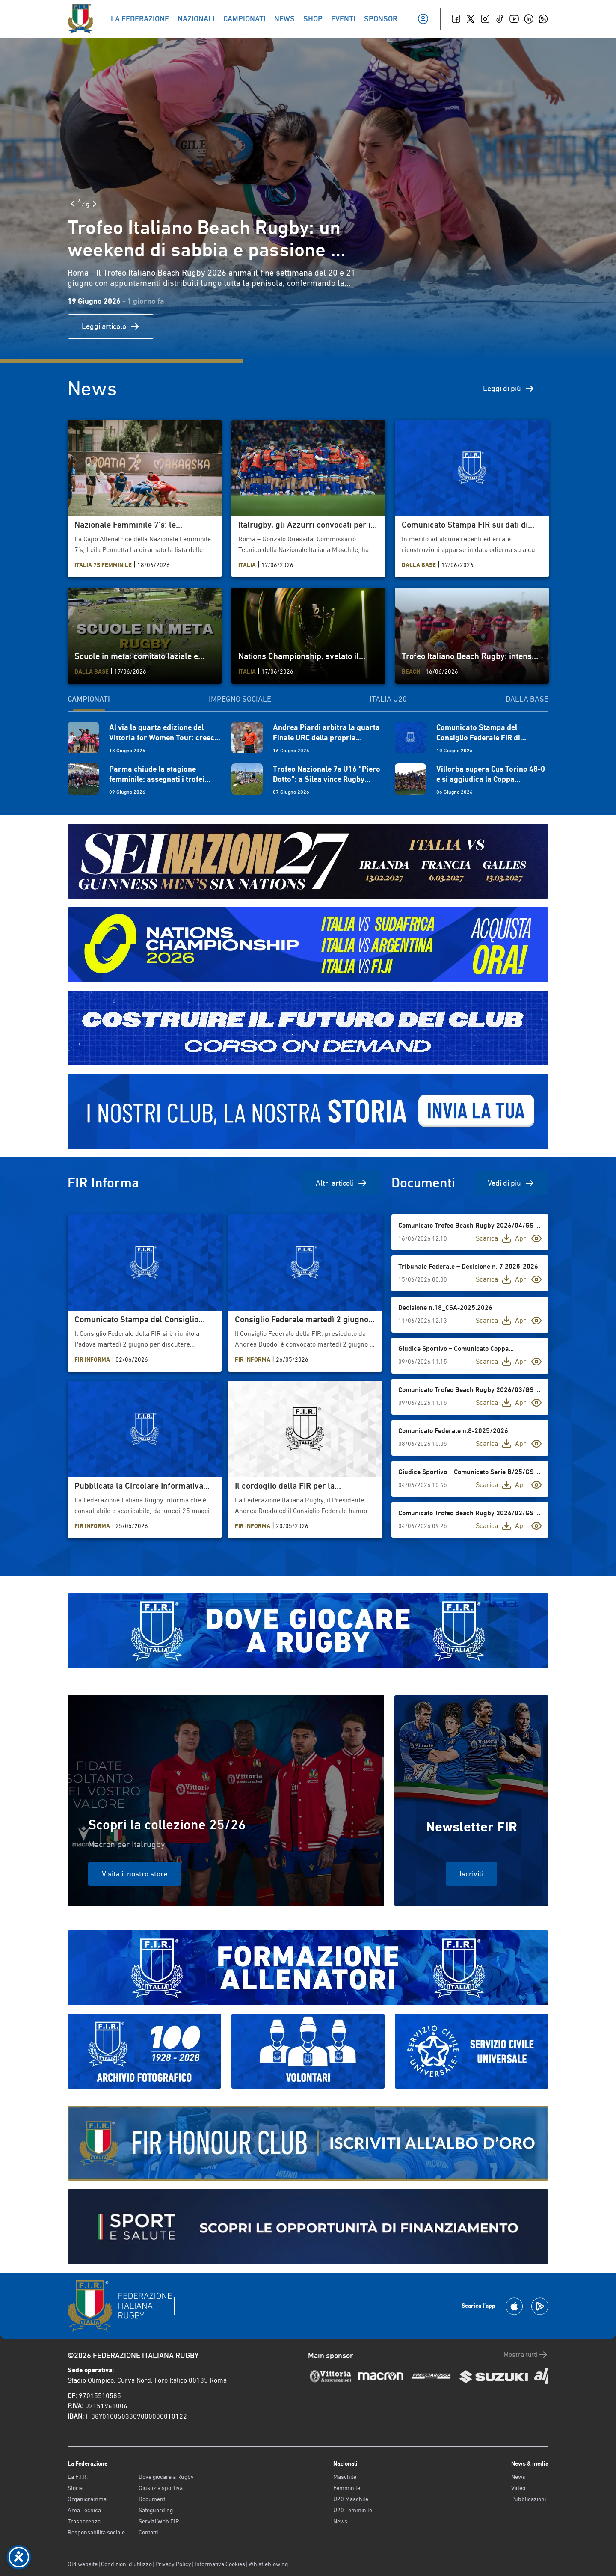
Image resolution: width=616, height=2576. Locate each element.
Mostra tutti (525, 2355)
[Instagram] (485, 19)
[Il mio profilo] (423, 18)
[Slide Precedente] (73, 204)
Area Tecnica (84, 2510)
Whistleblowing (268, 2564)
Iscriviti (471, 1873)
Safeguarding (156, 2510)
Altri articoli (341, 1183)
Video (518, 2487)
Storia (75, 2487)
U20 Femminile (352, 2510)
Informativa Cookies (220, 2564)
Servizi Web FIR (159, 2521)
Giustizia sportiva (161, 2487)
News (340, 2521)
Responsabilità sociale (96, 2532)
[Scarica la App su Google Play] (539, 2306)
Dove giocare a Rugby (166, 2476)
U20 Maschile (350, 2499)
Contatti (148, 2532)
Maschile (344, 2476)
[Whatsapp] (543, 19)
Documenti (152, 2499)
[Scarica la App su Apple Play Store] (514, 2306)
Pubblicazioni (528, 2499)
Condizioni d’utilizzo (126, 2564)
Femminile (346, 2487)
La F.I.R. (78, 2476)
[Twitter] (470, 19)
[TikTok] (500, 19)
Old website (83, 2564)
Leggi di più (509, 388)
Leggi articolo (111, 326)
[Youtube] (514, 19)
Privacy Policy (173, 2564)
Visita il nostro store (134, 1873)
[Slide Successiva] (94, 204)
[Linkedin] (529, 19)
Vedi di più (511, 1183)
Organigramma (87, 2499)
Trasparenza (84, 2521)
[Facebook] (456, 19)
